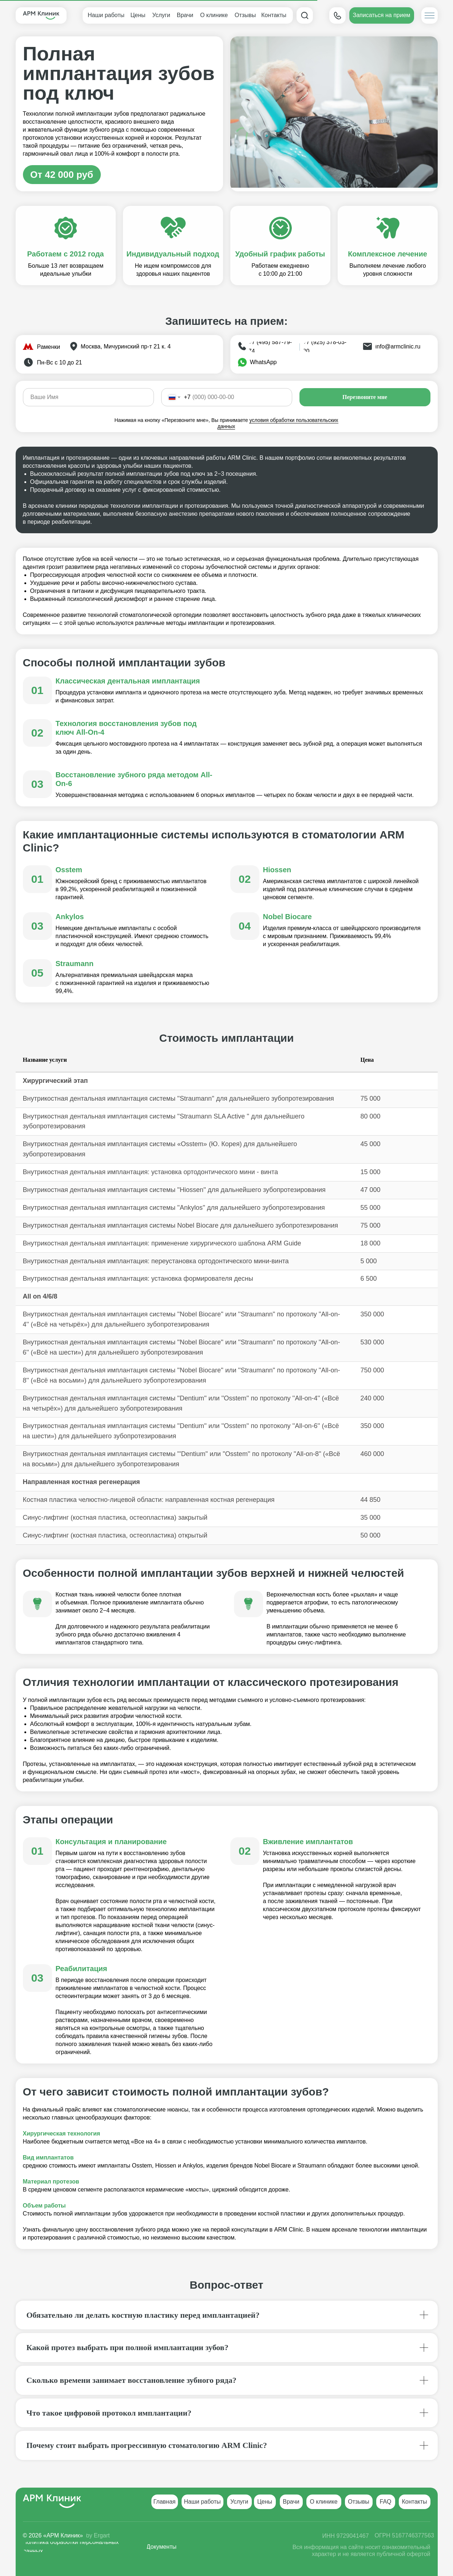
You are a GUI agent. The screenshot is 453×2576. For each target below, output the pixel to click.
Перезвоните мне (364, 397)
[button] (381, 15)
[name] (88, 397)
